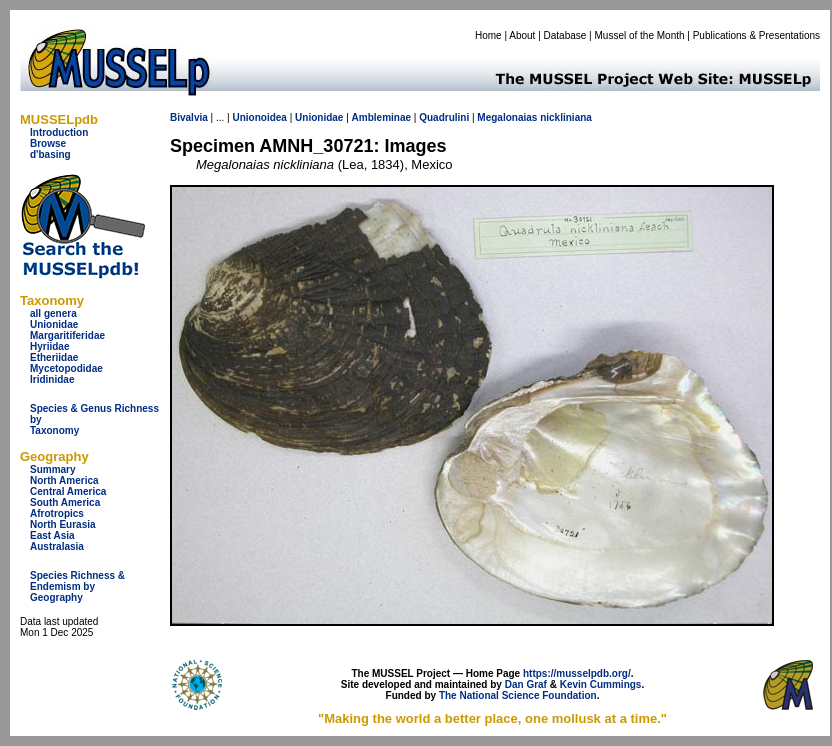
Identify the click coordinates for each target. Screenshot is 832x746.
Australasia (57, 546)
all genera (53, 313)
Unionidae (54, 324)
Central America (68, 491)
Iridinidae (52, 379)
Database (565, 35)
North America (64, 480)
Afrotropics (57, 513)
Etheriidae (54, 357)
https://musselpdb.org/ (577, 673)
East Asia (52, 535)
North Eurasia (63, 524)
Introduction (59, 132)
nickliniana (566, 117)
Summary (53, 469)
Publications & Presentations (756, 35)
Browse (48, 143)
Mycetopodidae (66, 368)
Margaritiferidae (67, 335)
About (522, 35)
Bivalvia (189, 117)
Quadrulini (444, 117)
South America (65, 502)
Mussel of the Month (640, 35)
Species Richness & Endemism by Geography (77, 586)
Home (488, 35)
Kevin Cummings (601, 684)
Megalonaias (507, 117)
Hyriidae (49, 346)
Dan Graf (526, 684)
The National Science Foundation (518, 695)
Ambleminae (381, 117)
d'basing (50, 154)
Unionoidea (259, 117)
